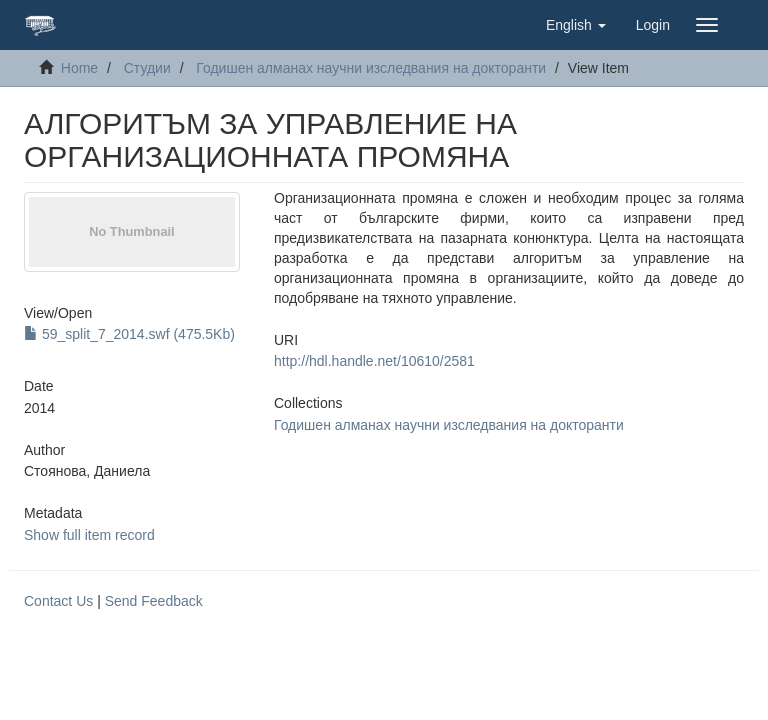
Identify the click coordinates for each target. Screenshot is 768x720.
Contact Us (58, 601)
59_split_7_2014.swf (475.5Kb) (129, 334)
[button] (576, 25)
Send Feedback (154, 601)
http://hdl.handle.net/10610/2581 (374, 361)
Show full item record (89, 535)
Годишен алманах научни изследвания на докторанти (371, 68)
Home (79, 68)
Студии (147, 68)
